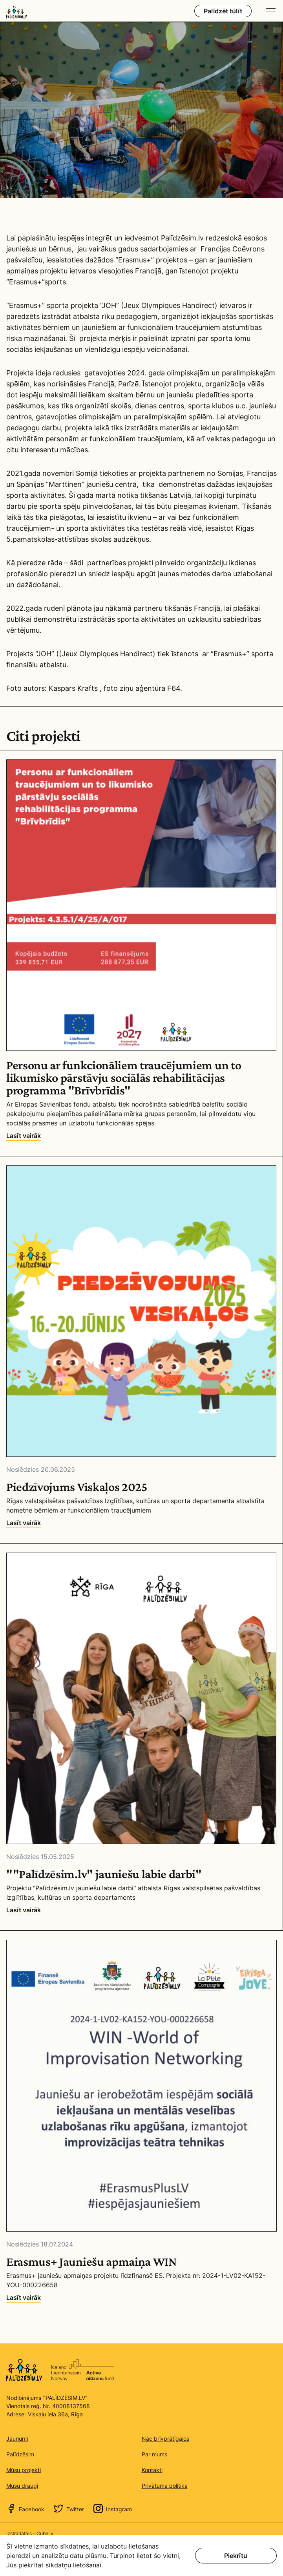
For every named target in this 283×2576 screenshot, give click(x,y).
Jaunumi (17, 2438)
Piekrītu (235, 2556)
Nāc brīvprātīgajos (165, 2438)
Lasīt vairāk (23, 1136)
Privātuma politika (165, 2485)
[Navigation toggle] (270, 11)
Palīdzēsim (20, 2454)
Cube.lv (45, 2533)
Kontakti (152, 2470)
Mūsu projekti (23, 2470)
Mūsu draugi (22, 2485)
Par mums (154, 2454)
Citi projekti (43, 736)
